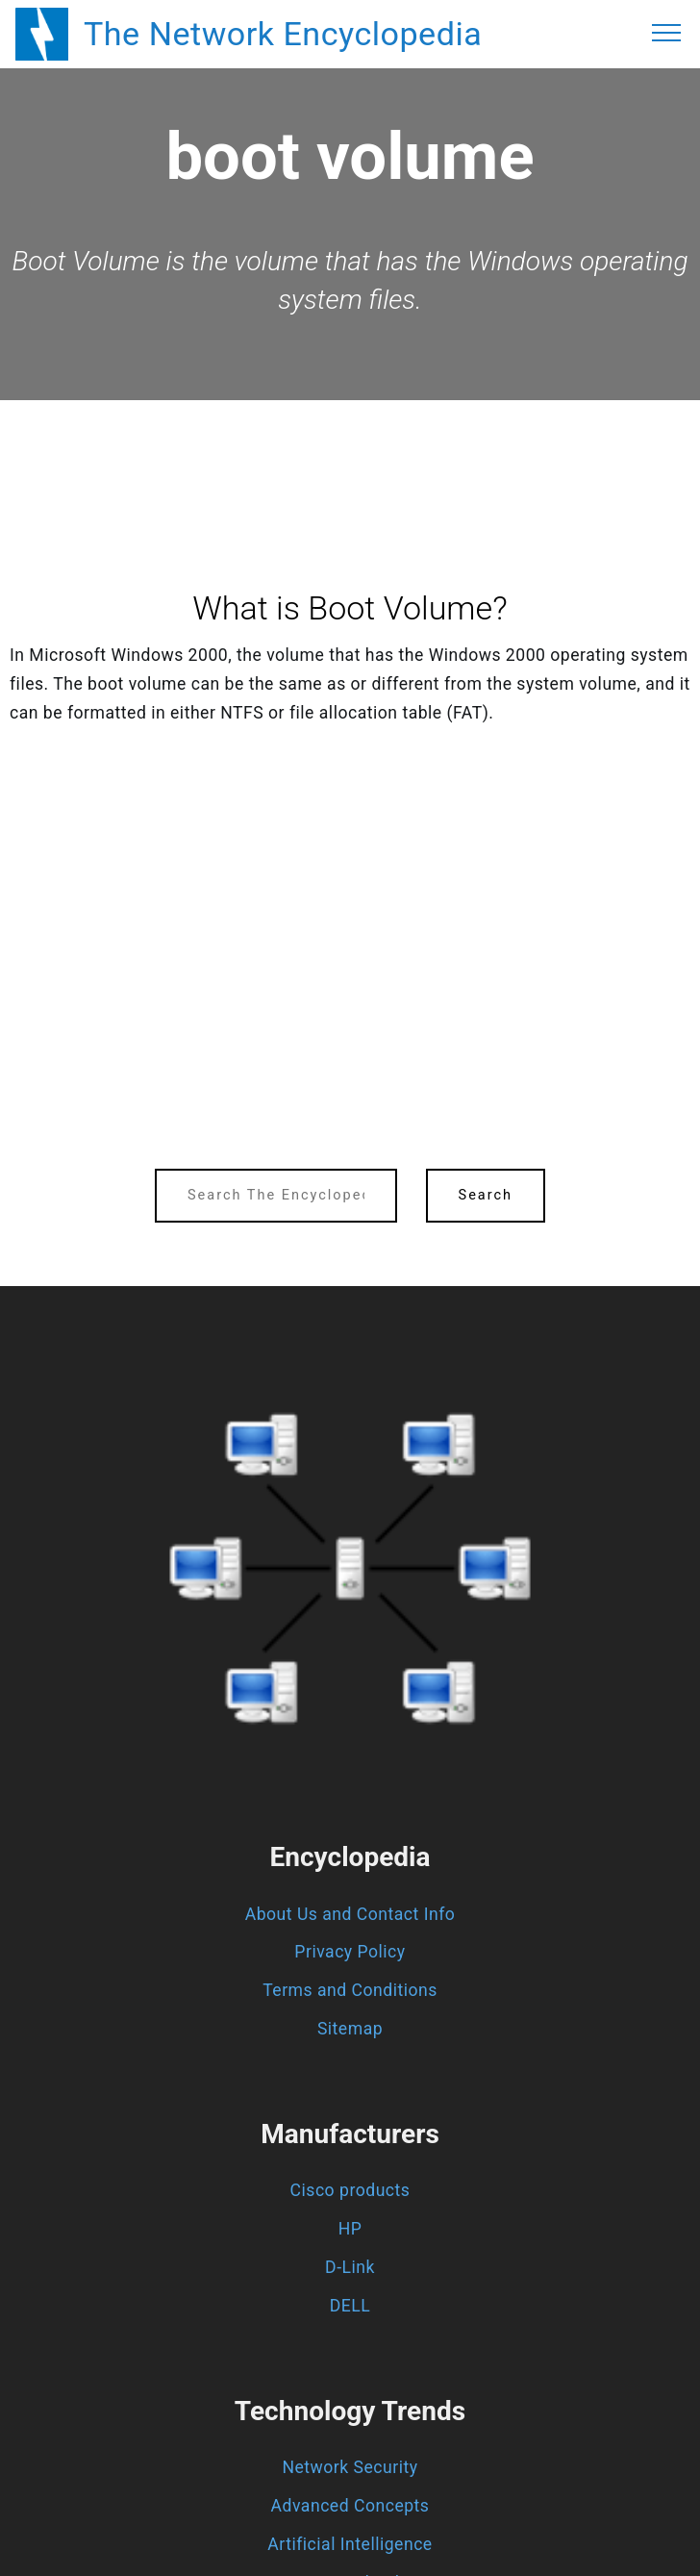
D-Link (350, 2267)
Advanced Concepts (350, 2505)
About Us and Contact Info (350, 1914)
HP (350, 2228)
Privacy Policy (349, 1951)
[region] (350, 453)
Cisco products (350, 2190)
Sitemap (350, 2028)
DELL (350, 2305)
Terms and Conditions (350, 1990)
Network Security (349, 2467)
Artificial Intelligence (349, 2544)
